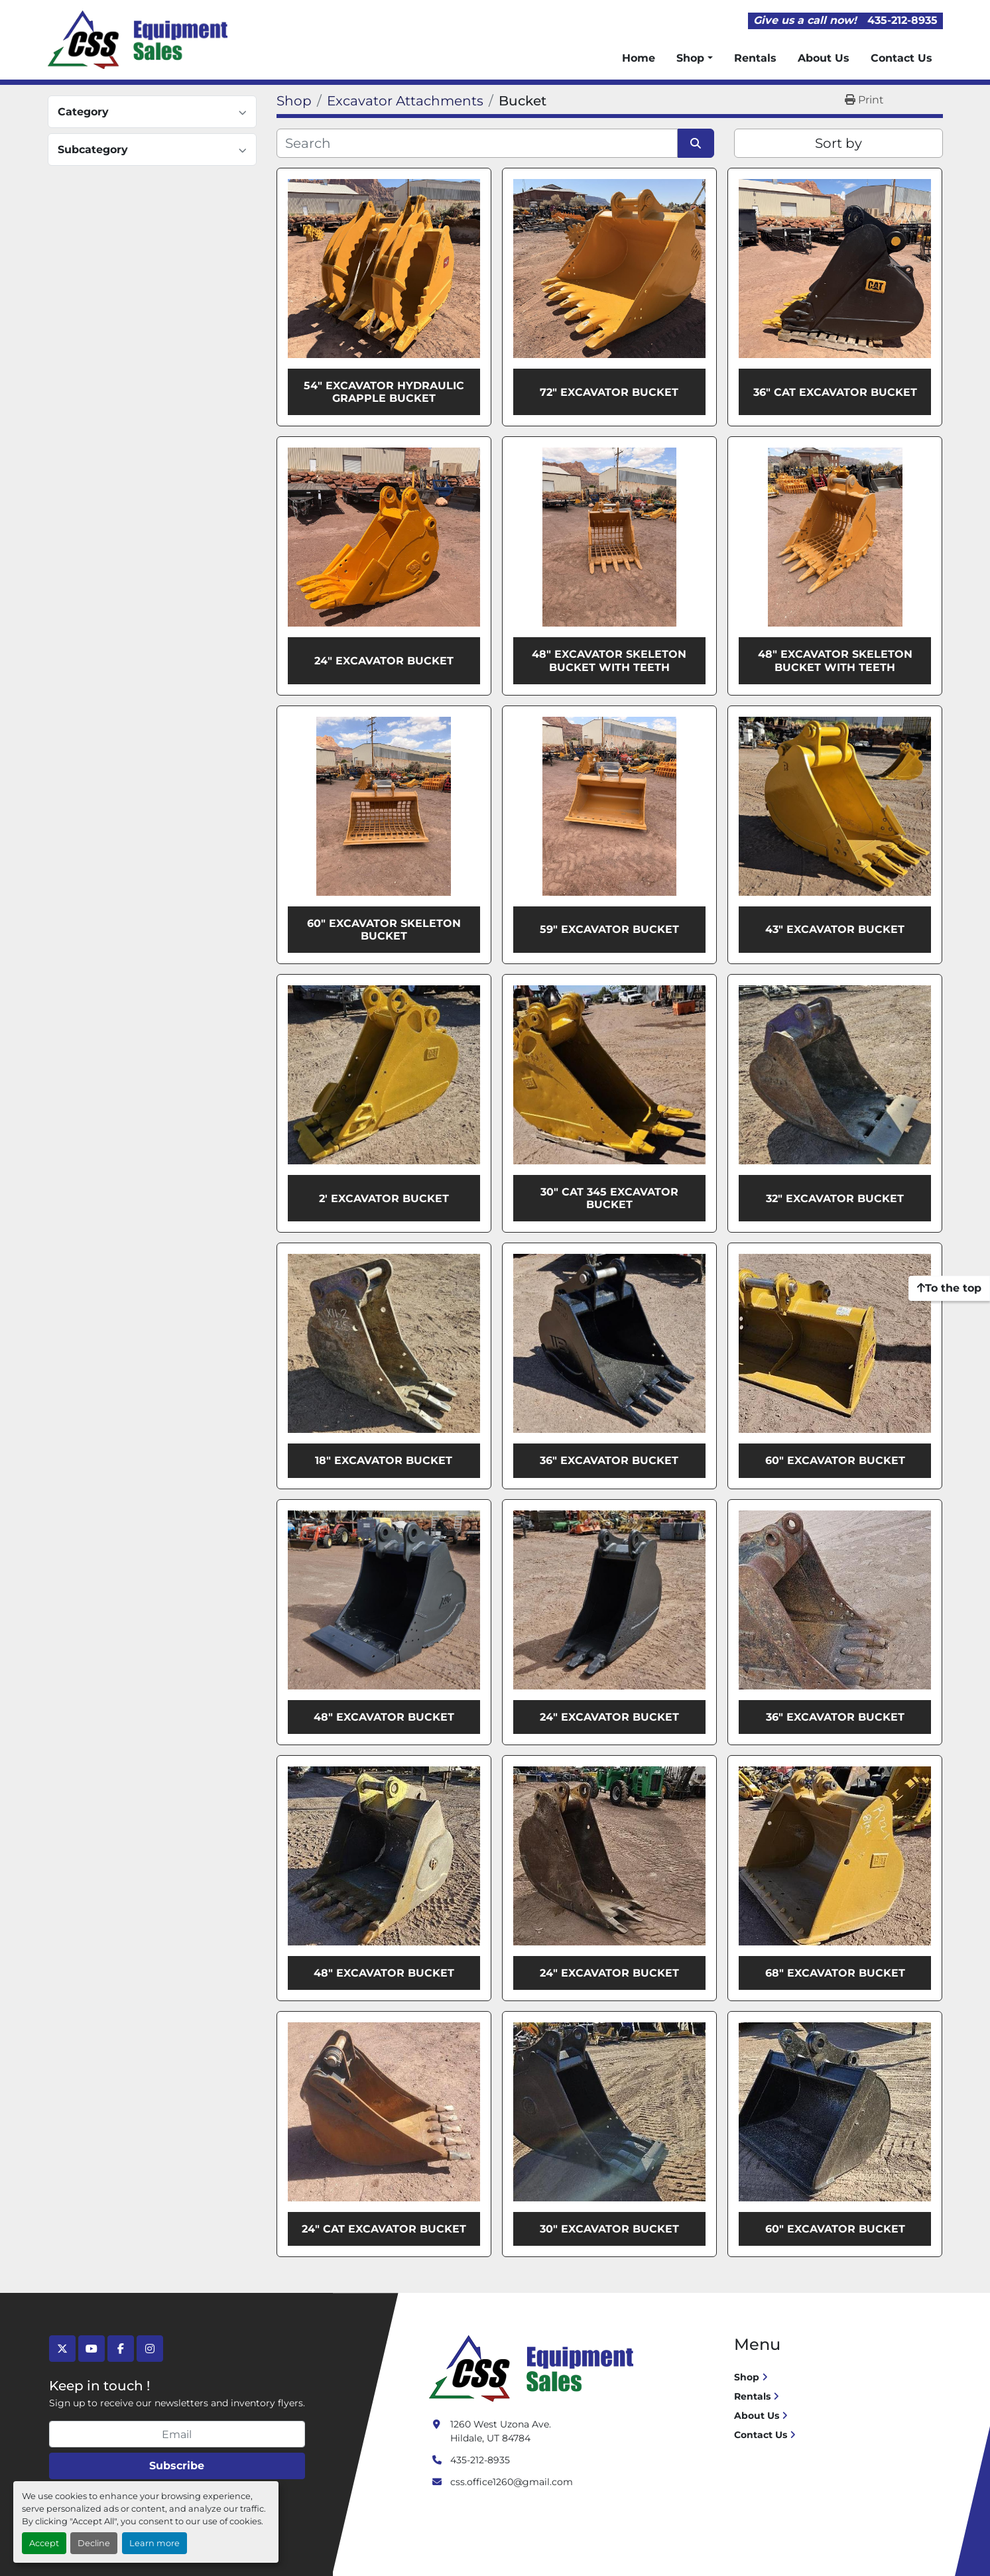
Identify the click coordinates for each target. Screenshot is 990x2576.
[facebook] (120, 2348)
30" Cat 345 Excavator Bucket (609, 1198)
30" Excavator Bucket (609, 2229)
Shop (690, 58)
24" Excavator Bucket (384, 660)
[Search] (477, 143)
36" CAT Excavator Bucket (835, 392)
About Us (823, 58)
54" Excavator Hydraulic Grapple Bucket (384, 391)
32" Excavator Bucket (835, 1198)
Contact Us (901, 58)
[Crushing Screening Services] (534, 2368)
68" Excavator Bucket (835, 1973)
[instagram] (150, 2348)
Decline (94, 2543)
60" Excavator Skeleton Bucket (384, 929)
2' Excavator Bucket (384, 1198)
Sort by (838, 143)
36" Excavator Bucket (609, 1460)
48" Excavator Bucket (384, 1717)
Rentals (755, 58)
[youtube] (91, 2348)
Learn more (154, 2543)
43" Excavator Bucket (834, 929)
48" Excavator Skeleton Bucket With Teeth (609, 660)
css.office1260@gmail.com (511, 2482)
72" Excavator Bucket (609, 392)
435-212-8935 (902, 20)
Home (638, 58)
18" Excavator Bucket (383, 1460)
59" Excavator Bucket (609, 929)
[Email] (177, 2434)
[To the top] (949, 1288)
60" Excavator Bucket (835, 1460)
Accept (44, 2543)
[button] (694, 58)
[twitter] (62, 2348)
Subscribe (176, 2465)
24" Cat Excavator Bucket (384, 2229)
